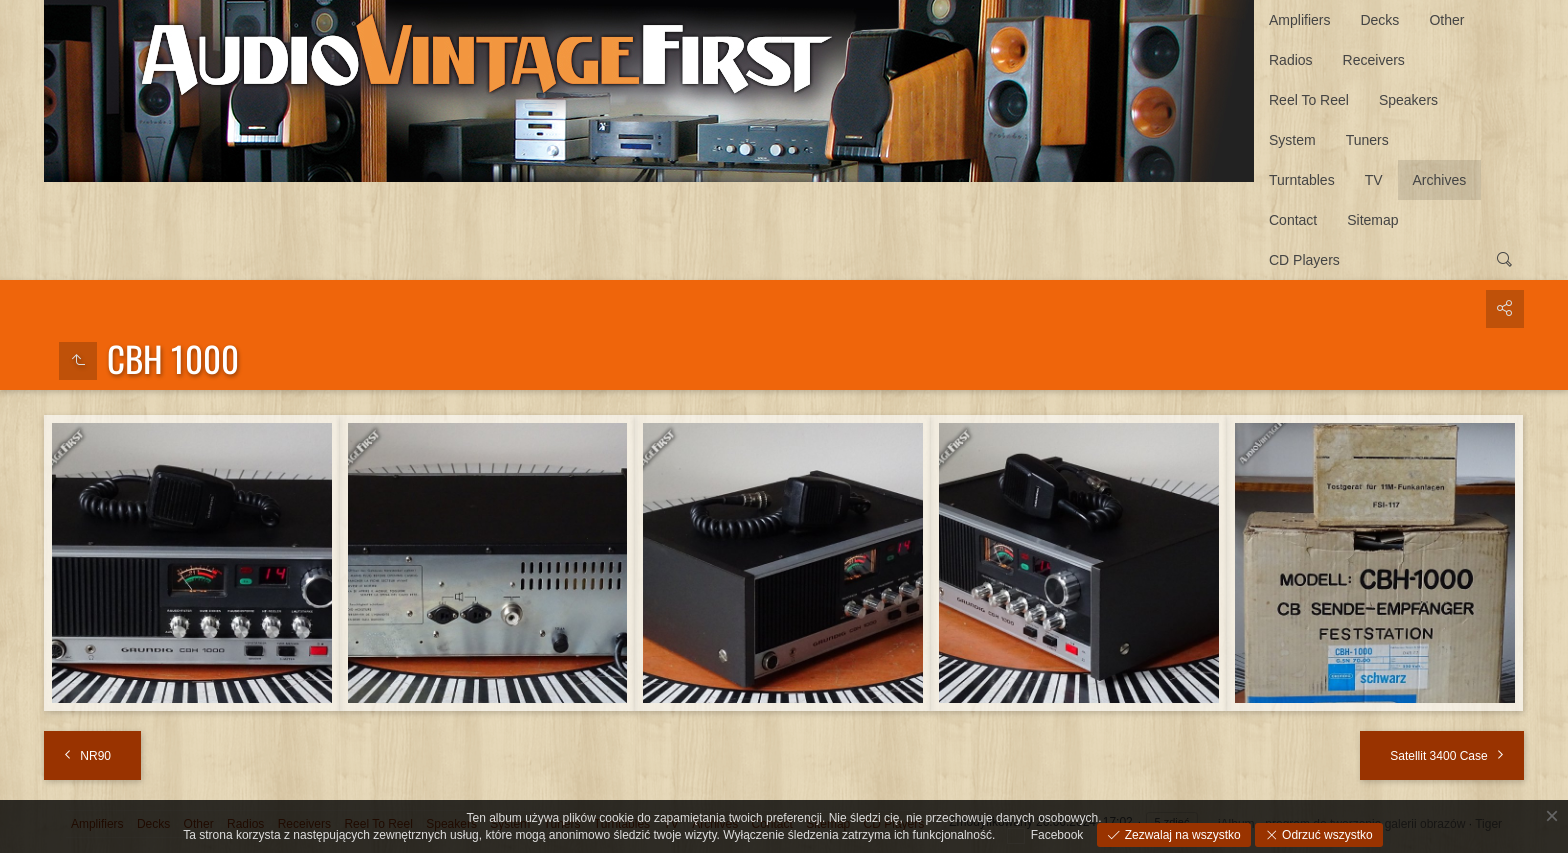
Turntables (1302, 180)
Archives (1440, 180)
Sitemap (1372, 220)
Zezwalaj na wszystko (1180, 835)
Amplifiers (1299, 20)
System (1292, 140)
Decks (1379, 20)
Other (1446, 20)
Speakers (1408, 100)
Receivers (1374, 60)
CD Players (1304, 260)
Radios (1291, 60)
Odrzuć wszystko (1326, 835)
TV (1374, 180)
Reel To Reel (1309, 100)
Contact (1293, 220)
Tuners (1367, 140)
